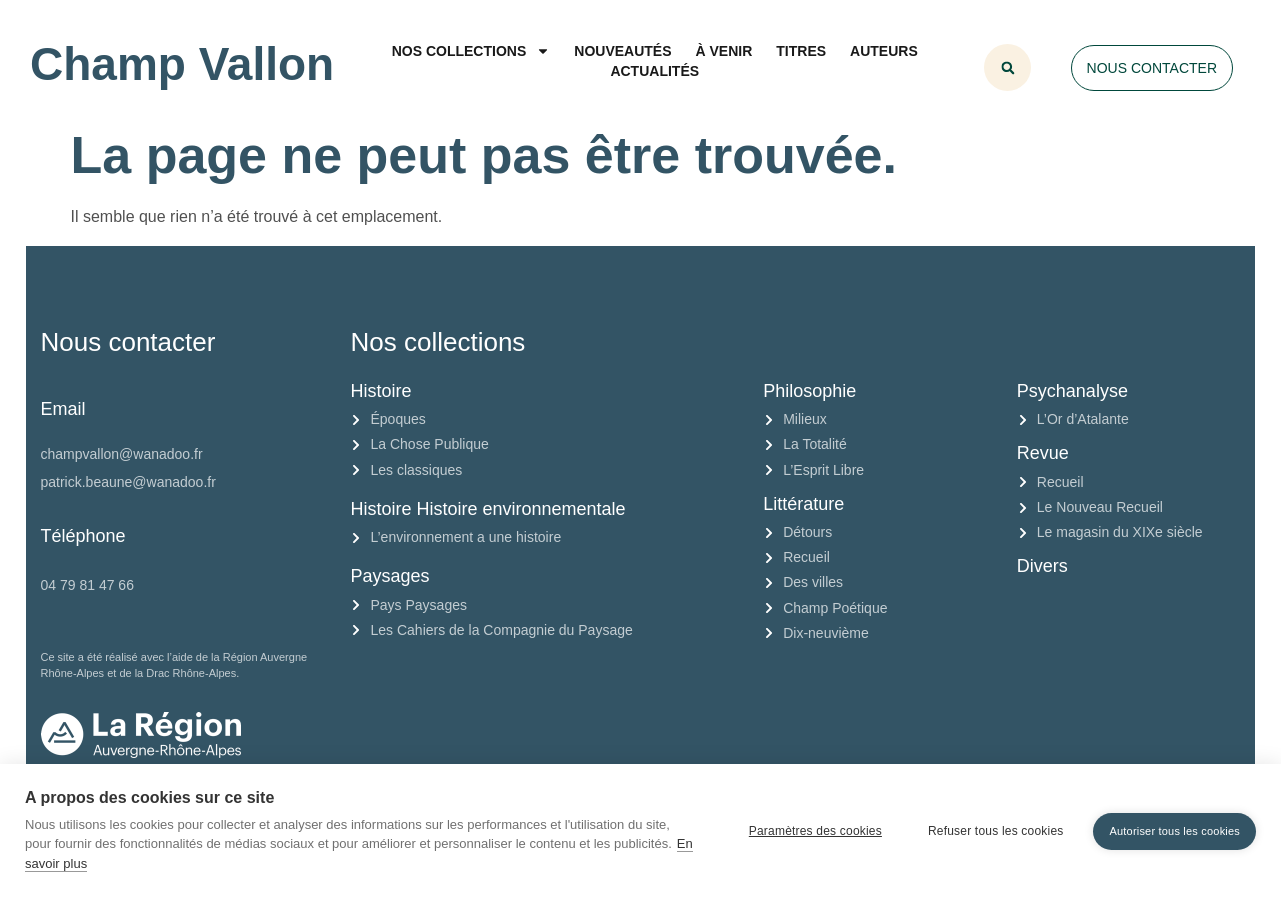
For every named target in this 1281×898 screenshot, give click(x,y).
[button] (1007, 67)
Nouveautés (622, 51)
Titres (801, 51)
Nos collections (471, 51)
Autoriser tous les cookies (1174, 831)
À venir (724, 51)
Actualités (654, 71)
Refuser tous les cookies (996, 831)
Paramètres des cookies (815, 831)
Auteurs (884, 51)
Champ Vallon (182, 64)
